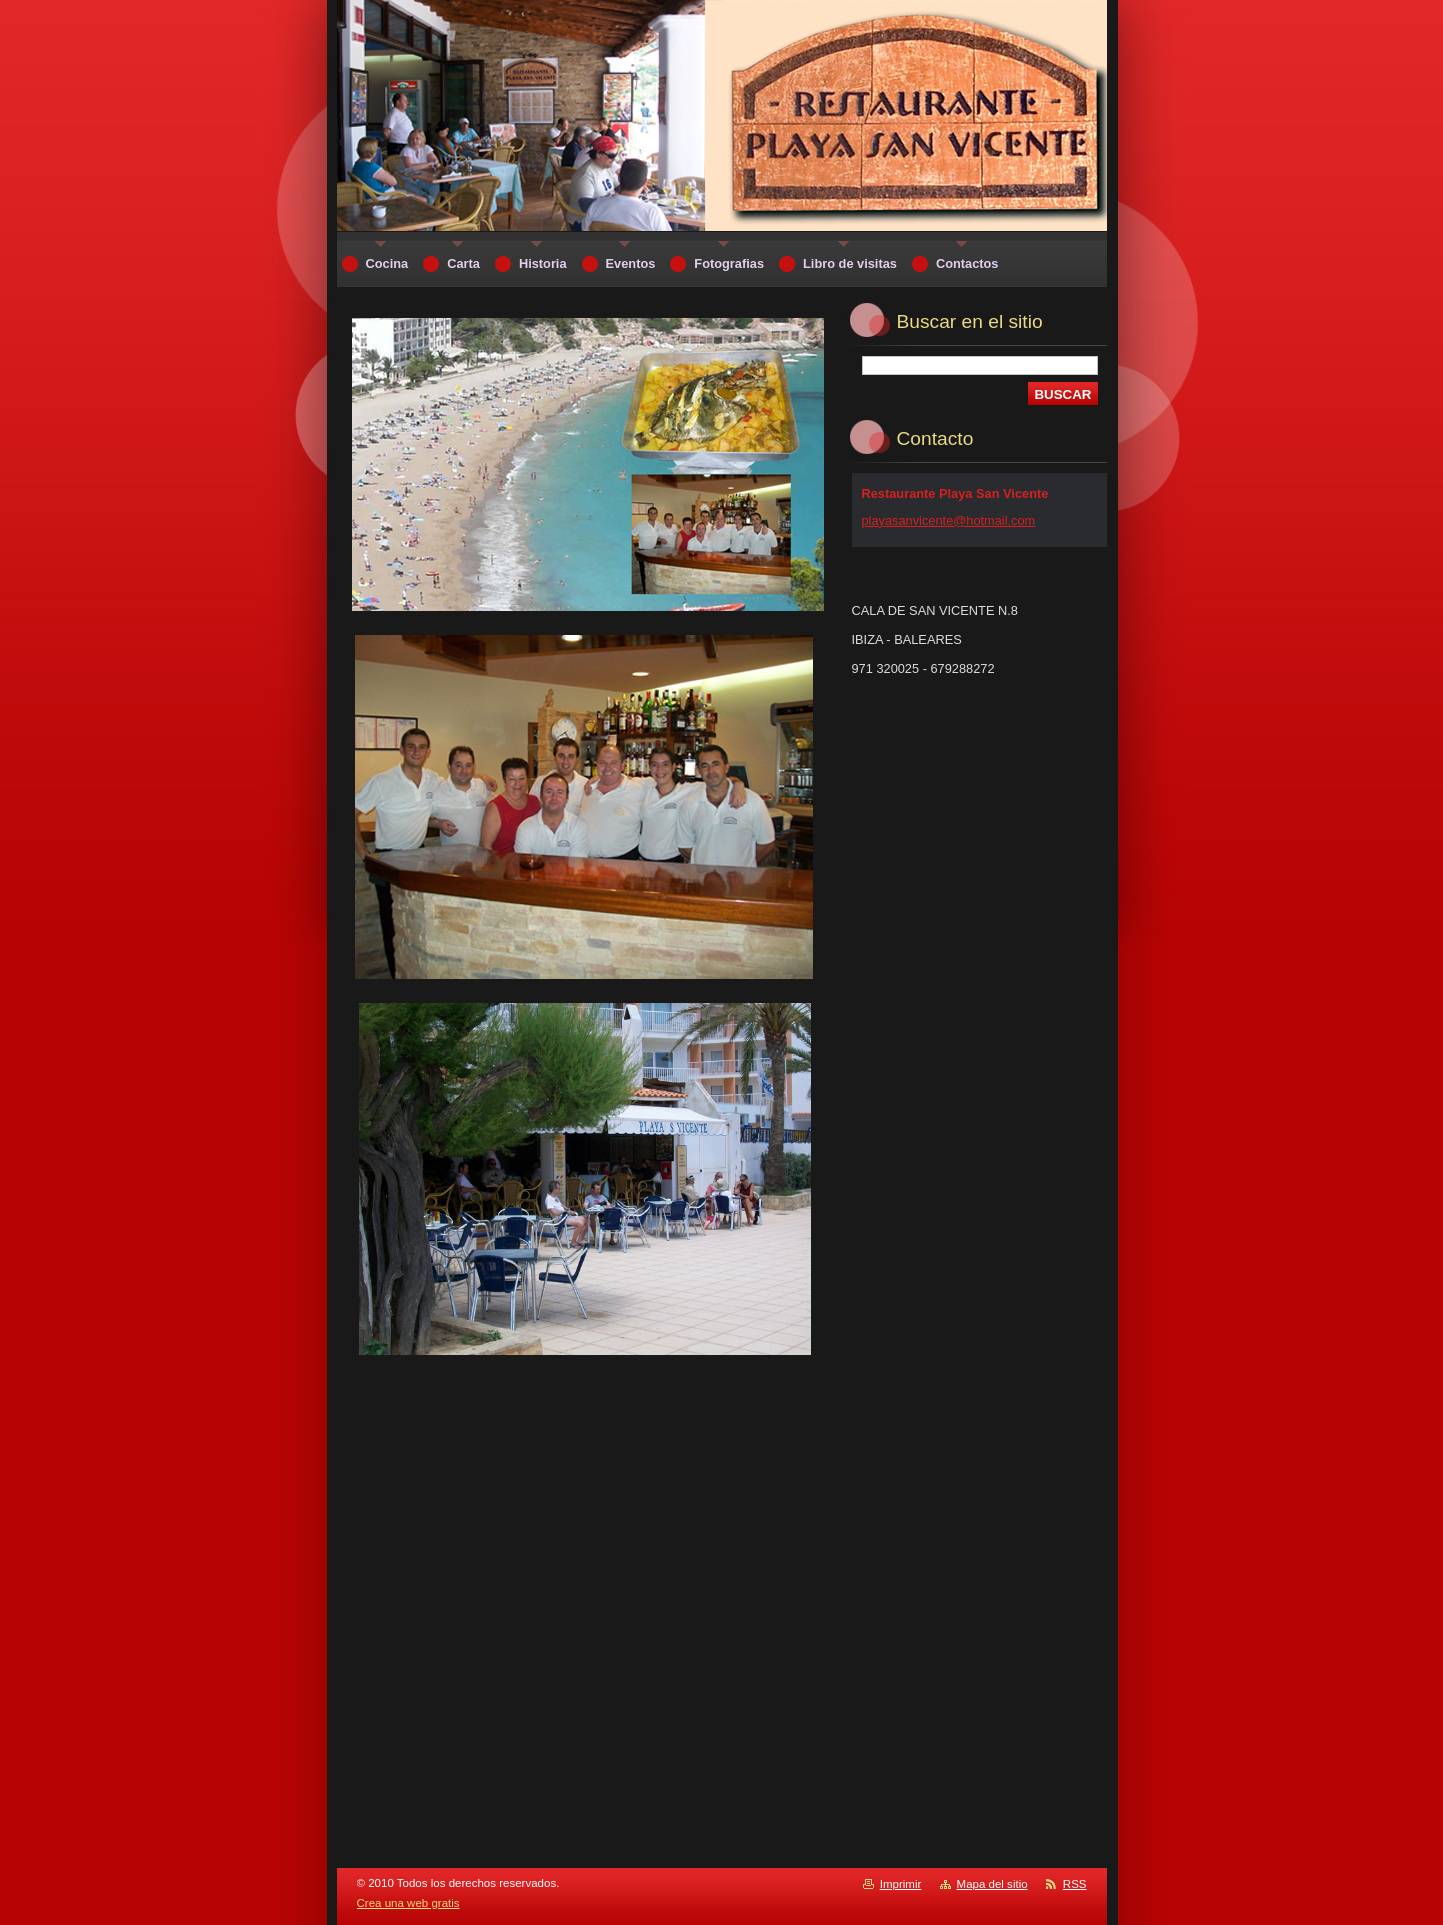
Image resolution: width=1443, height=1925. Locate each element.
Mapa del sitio (992, 1884)
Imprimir (901, 1884)
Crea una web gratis (408, 1903)
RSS (1075, 1884)
